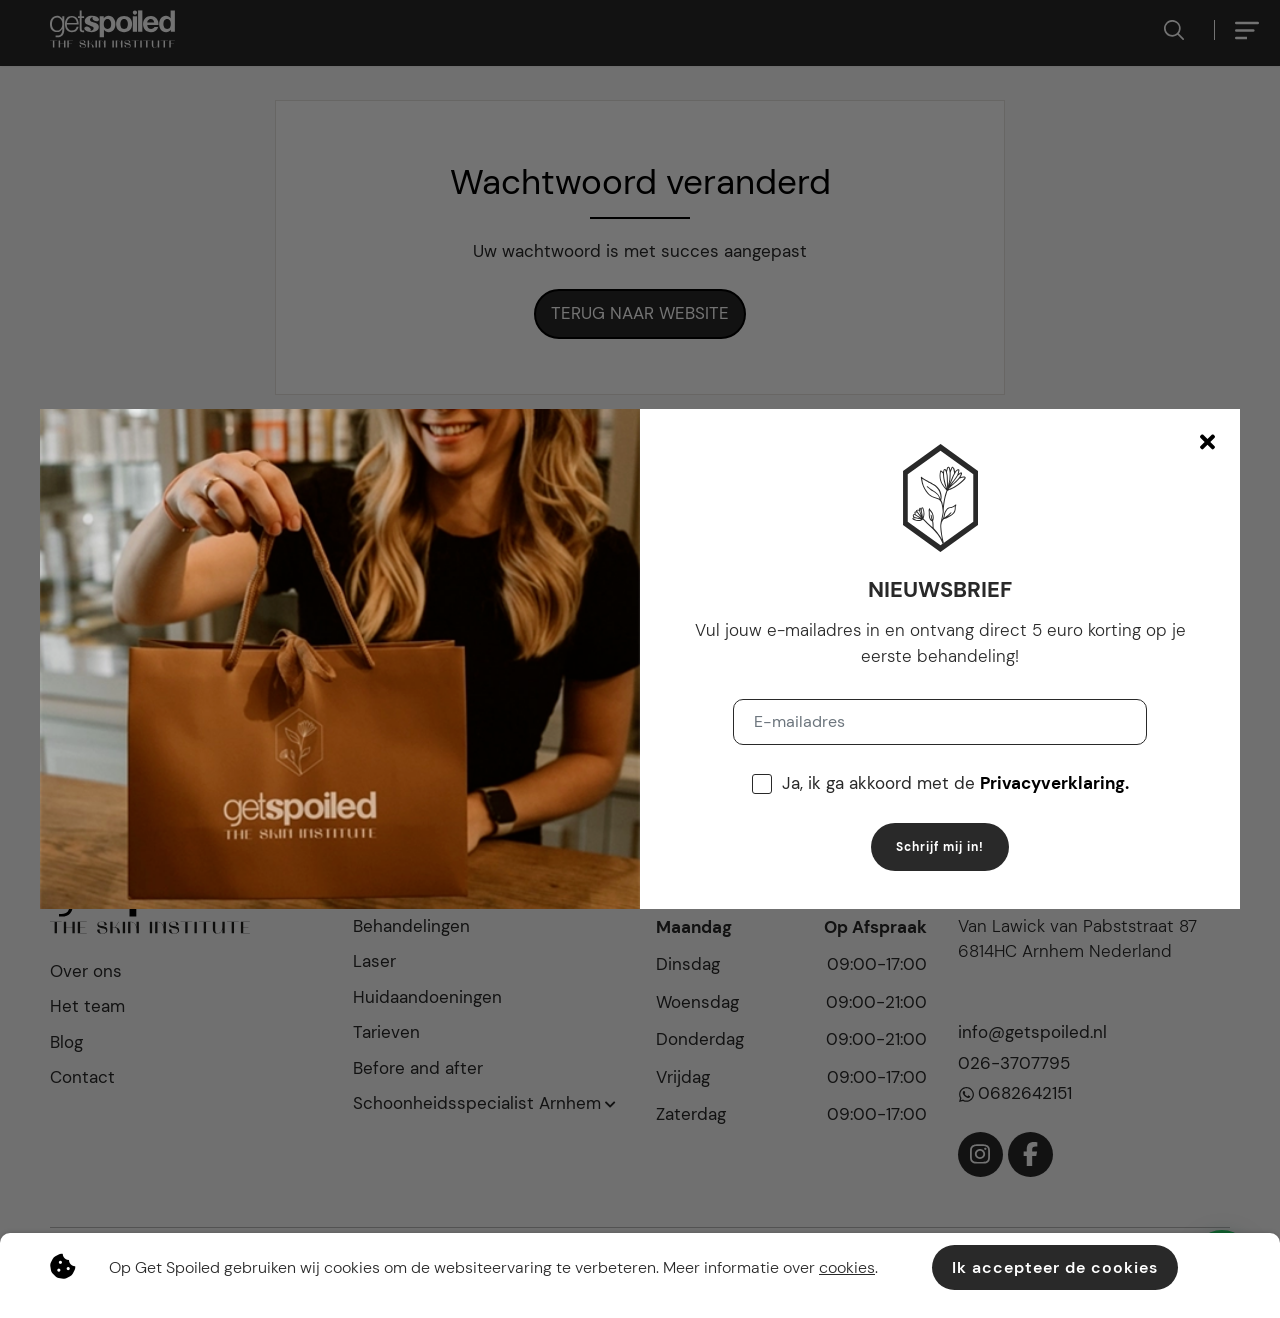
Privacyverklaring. (1054, 783)
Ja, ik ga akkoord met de (955, 783)
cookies (847, 1267)
